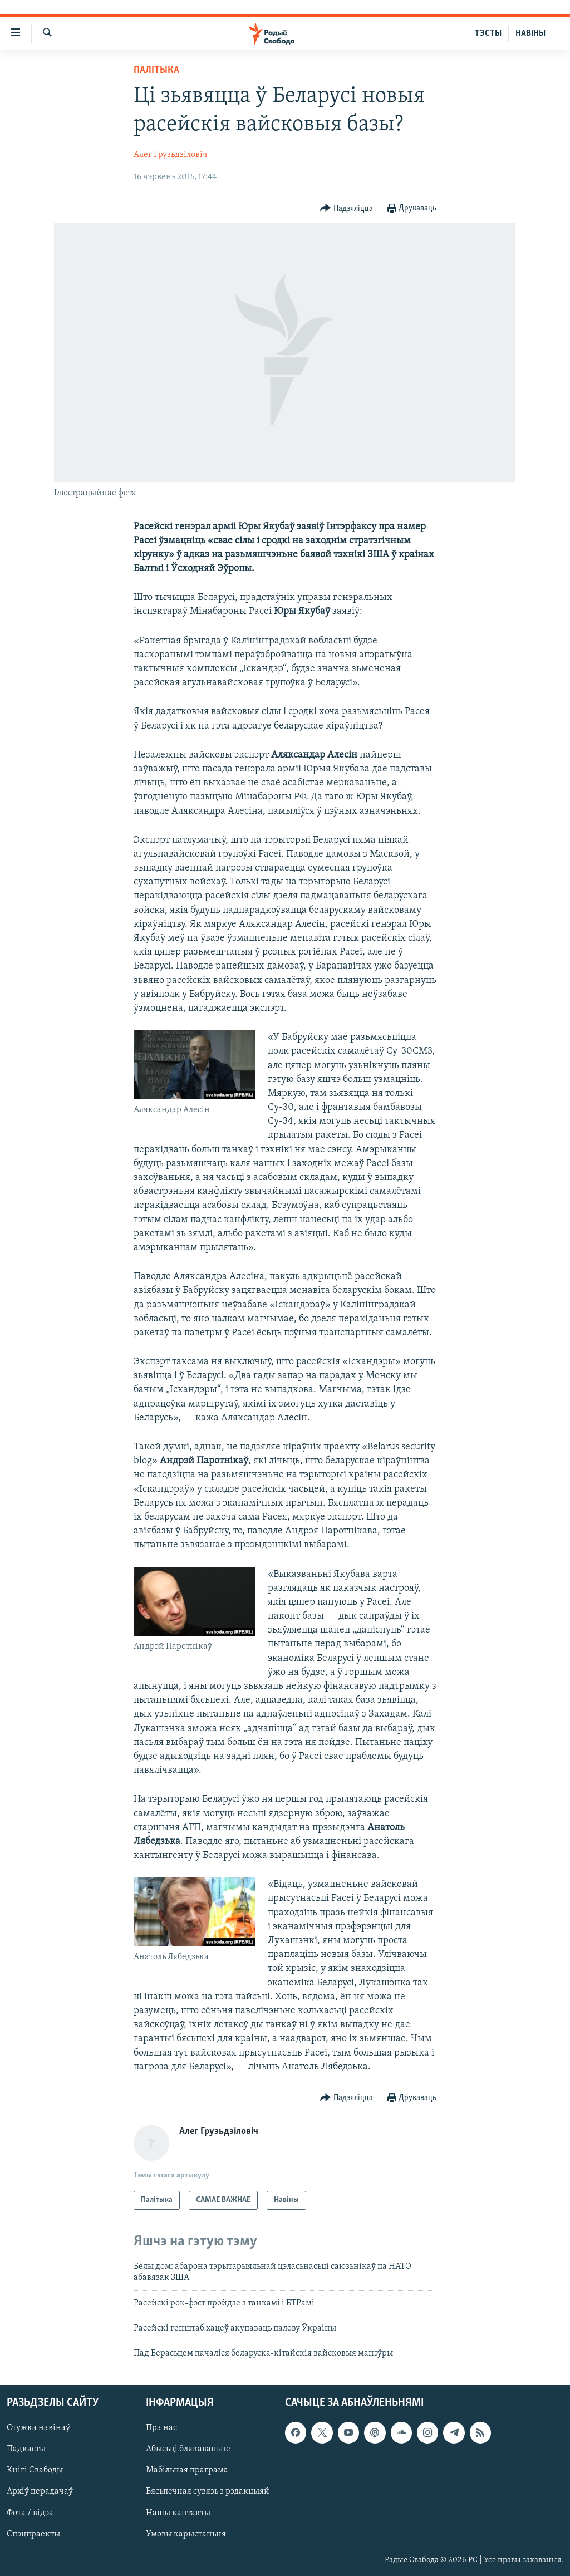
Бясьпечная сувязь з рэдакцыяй (207, 2491)
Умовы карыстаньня (186, 2533)
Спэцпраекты (33, 2533)
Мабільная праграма (187, 2470)
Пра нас (161, 2427)
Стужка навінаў (38, 2427)
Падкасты (26, 2449)
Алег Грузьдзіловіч (171, 154)
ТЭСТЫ (488, 33)
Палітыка (156, 70)
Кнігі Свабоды (35, 2470)
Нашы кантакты (178, 2512)
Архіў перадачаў (40, 2491)
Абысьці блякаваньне (188, 2449)
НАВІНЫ (530, 33)
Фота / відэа (30, 2512)
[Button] (346, 208)
